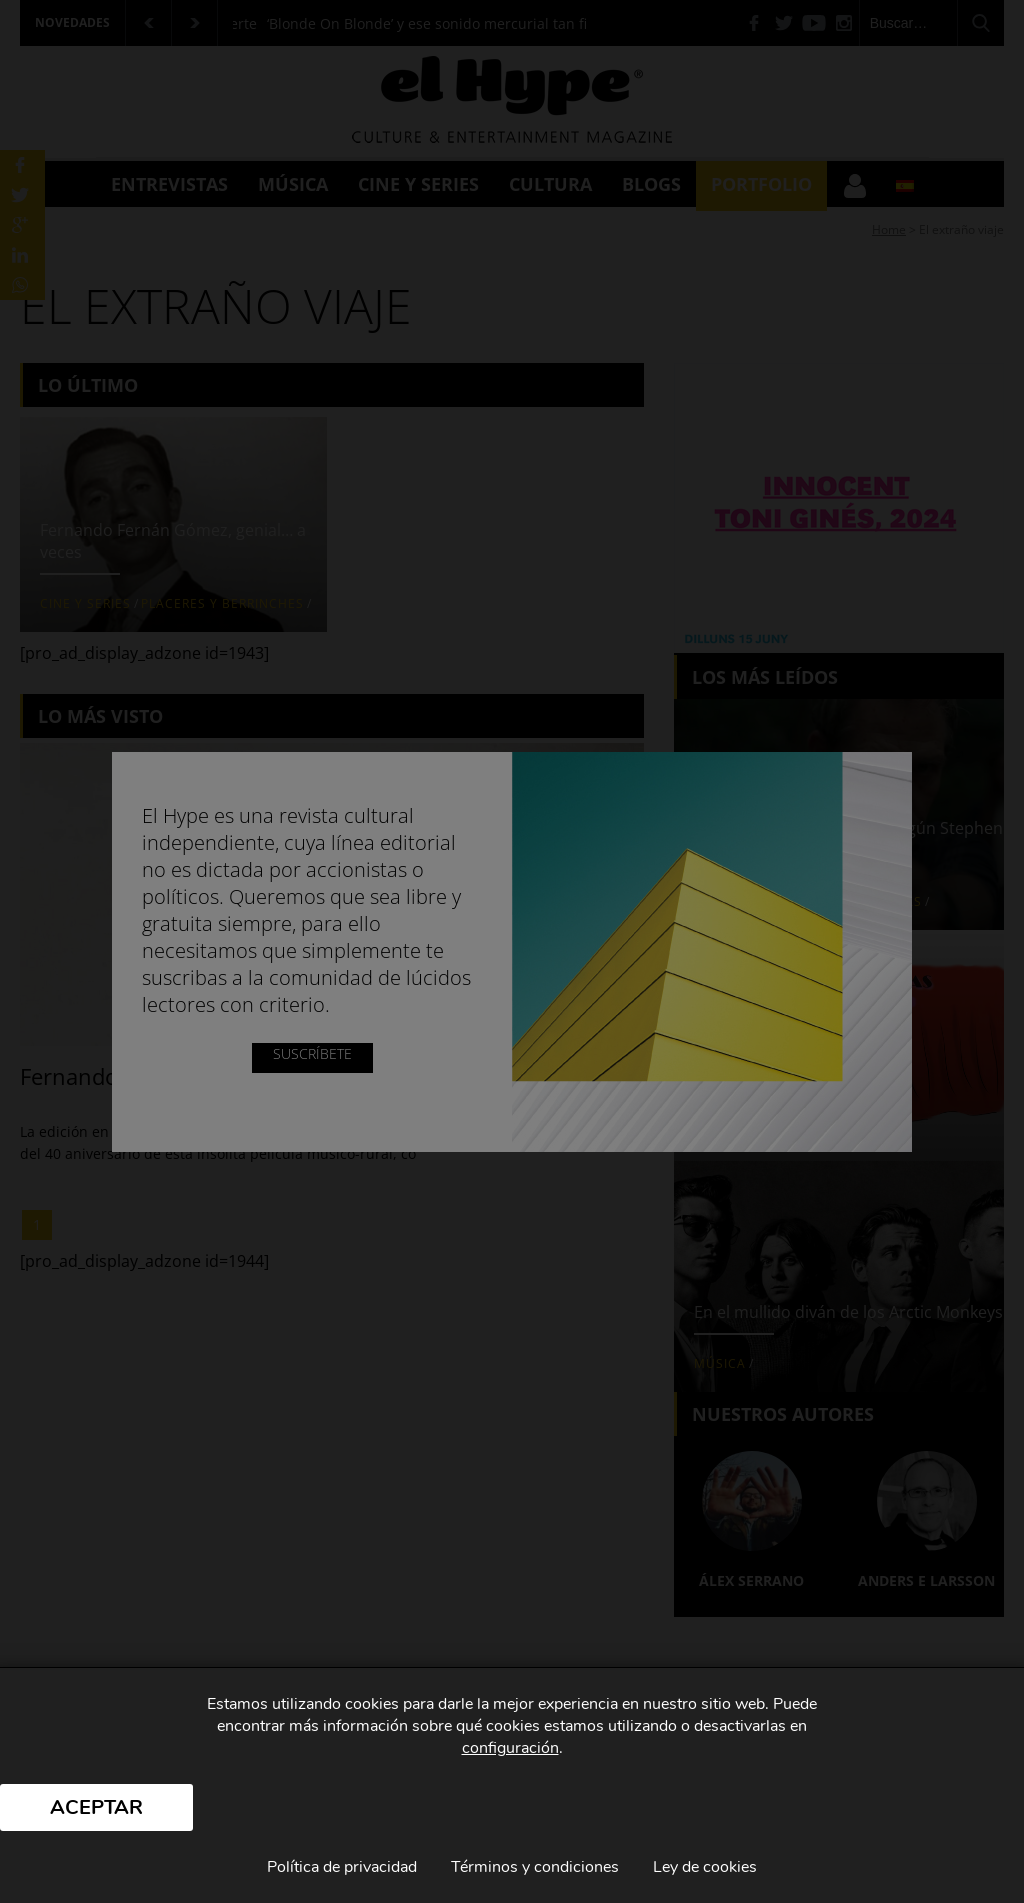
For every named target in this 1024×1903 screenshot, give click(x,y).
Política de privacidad (342, 1867)
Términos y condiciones (535, 1867)
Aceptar (96, 1807)
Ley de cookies (705, 1867)
